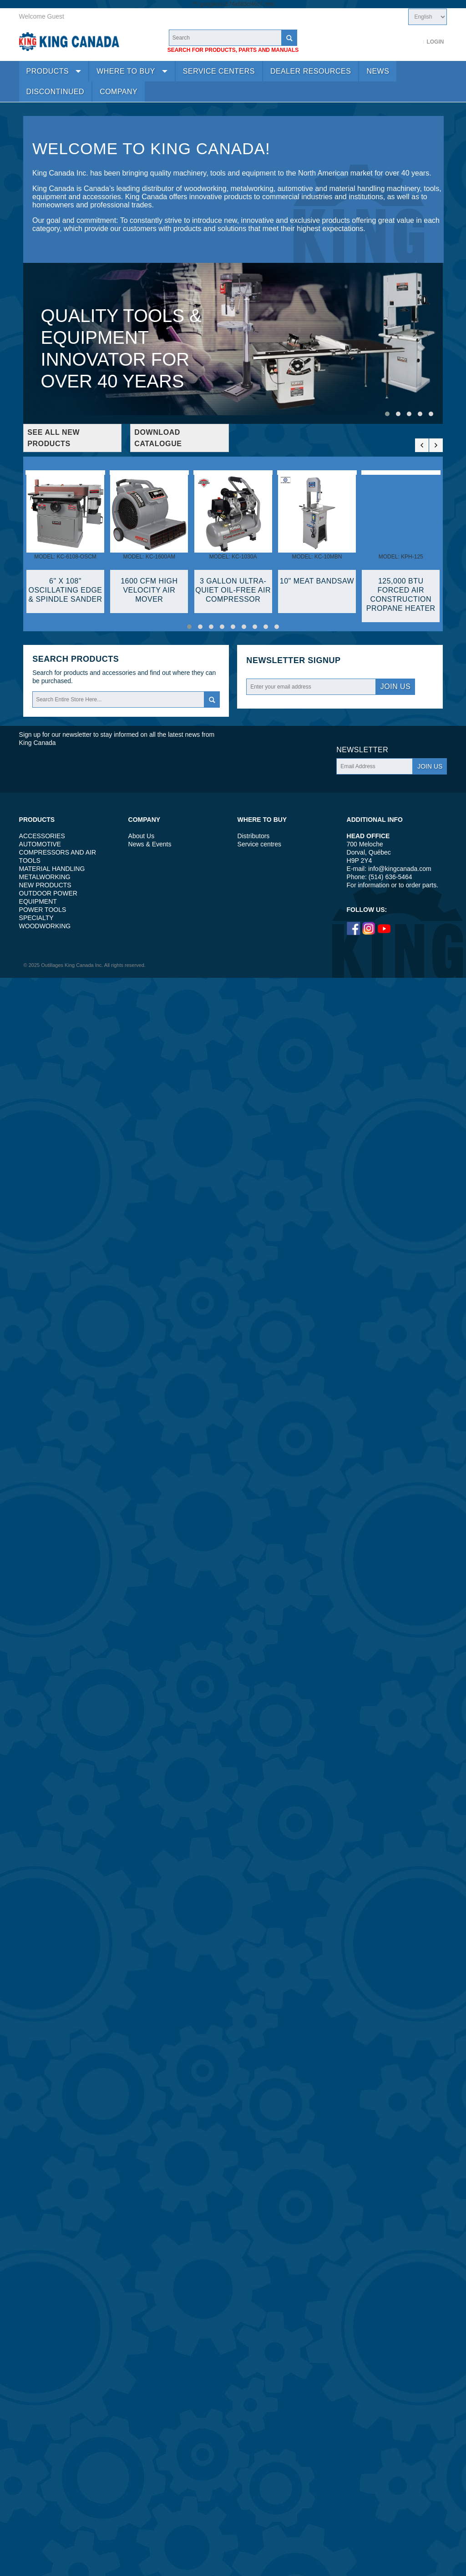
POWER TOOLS (42, 909)
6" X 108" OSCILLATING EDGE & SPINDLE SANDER (65, 590)
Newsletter (275, 660)
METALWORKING (45, 876)
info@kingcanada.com (399, 868)
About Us (141, 836)
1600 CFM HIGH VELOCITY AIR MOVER (149, 590)
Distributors (254, 836)
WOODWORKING (45, 926)
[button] (387, 413)
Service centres (259, 844)
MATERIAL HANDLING (52, 868)
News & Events (150, 844)
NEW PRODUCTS (45, 885)
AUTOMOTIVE (40, 844)
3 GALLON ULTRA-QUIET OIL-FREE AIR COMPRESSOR (233, 590)
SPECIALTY (36, 917)
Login (435, 42)
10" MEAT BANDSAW (317, 581)
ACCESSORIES (42, 836)
